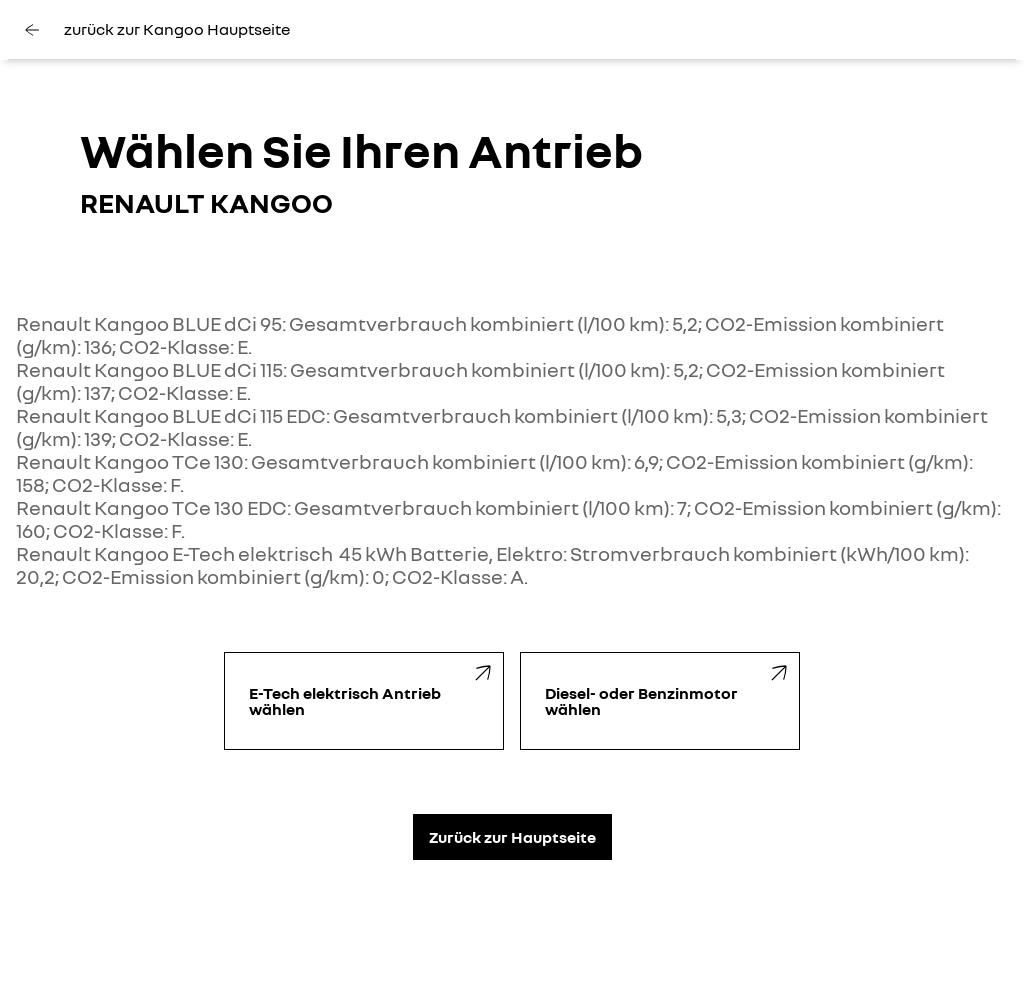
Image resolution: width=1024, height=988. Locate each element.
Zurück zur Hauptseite (512, 837)
